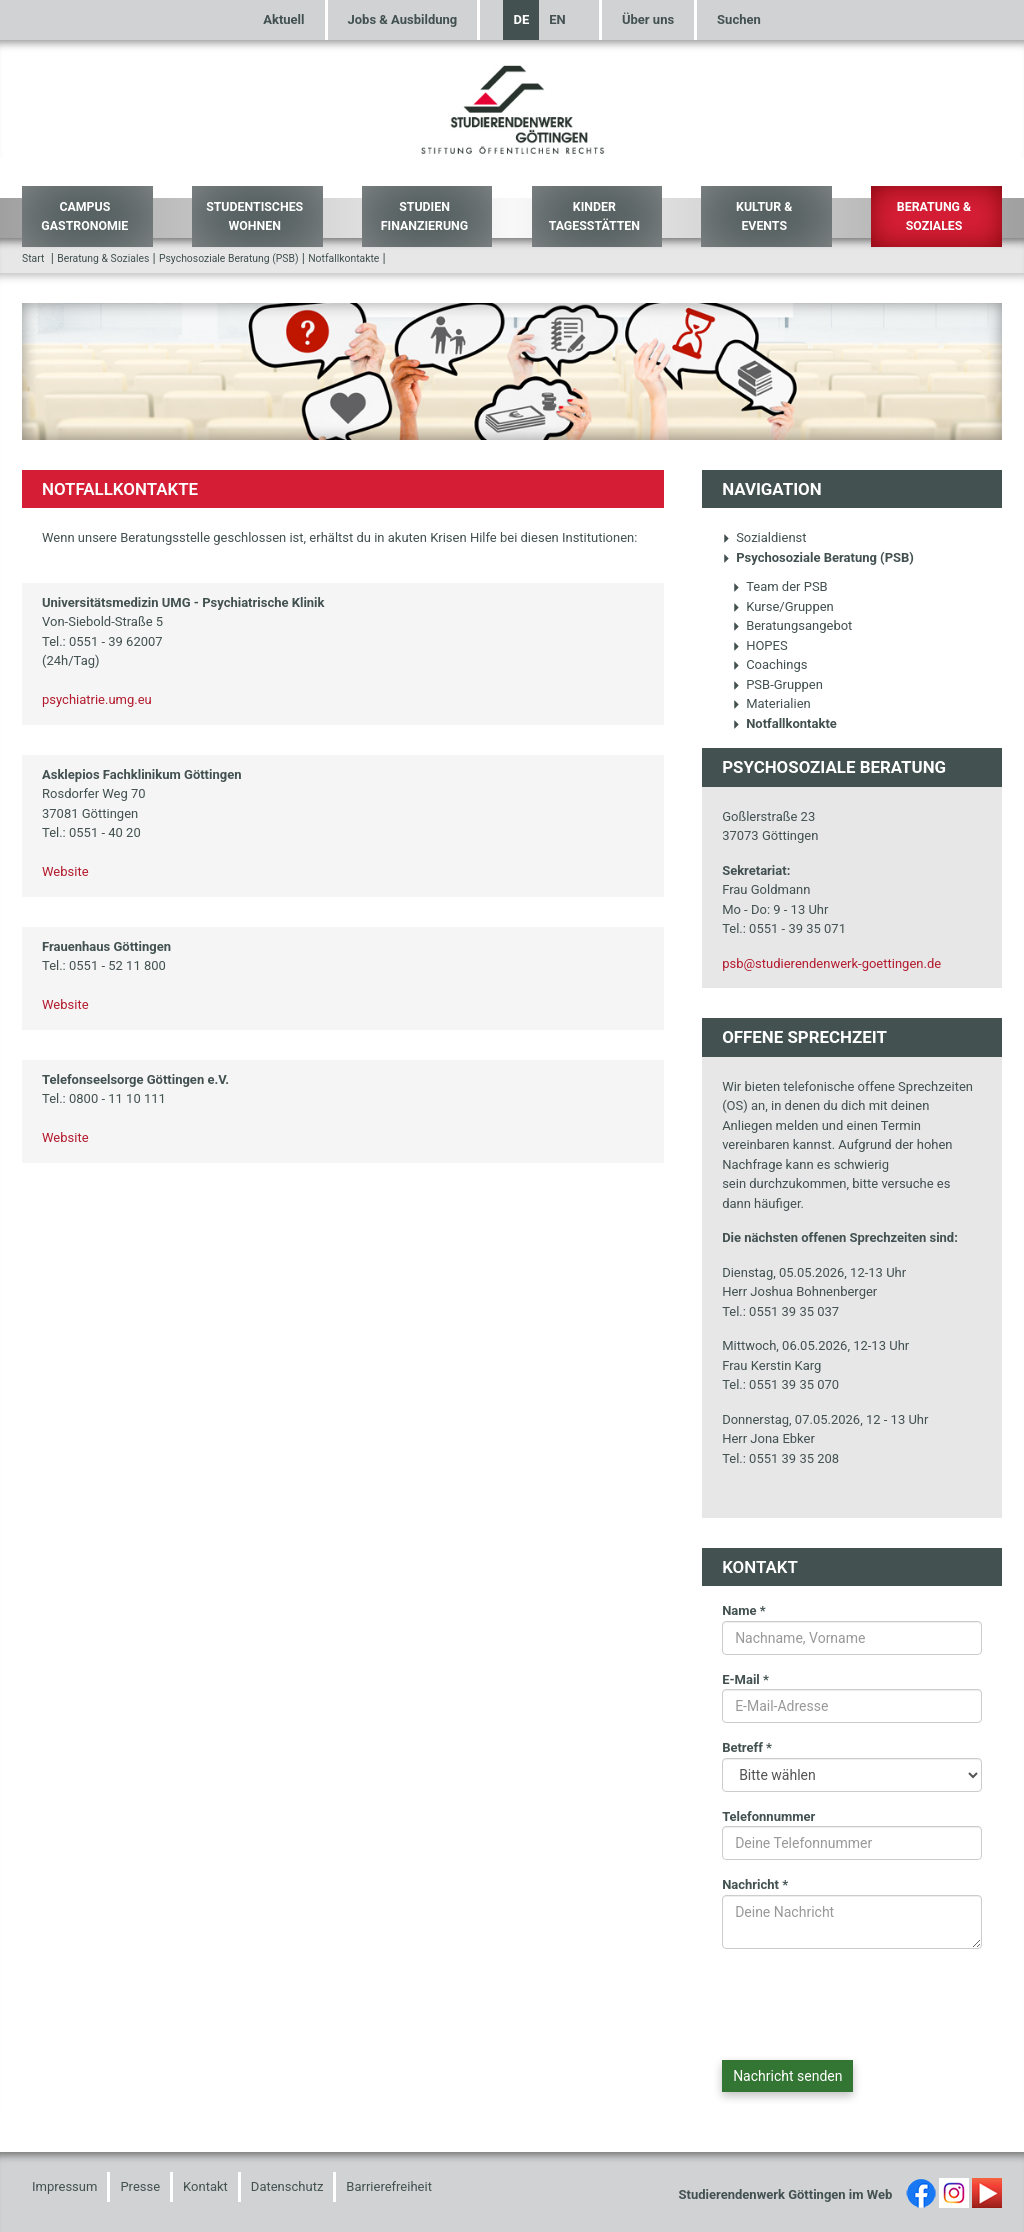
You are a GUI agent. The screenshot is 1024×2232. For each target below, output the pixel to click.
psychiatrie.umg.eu (97, 699)
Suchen (739, 19)
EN (557, 19)
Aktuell (283, 19)
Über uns (648, 19)
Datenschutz (287, 2186)
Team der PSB (780, 586)
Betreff (747, 1747)
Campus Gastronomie (84, 216)
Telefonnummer (768, 1816)
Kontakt (205, 2186)
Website (65, 871)
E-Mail (745, 1679)
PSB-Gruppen (777, 684)
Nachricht (755, 1884)
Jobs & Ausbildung (403, 19)
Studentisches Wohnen (254, 216)
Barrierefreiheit (389, 2186)
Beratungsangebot (792, 625)
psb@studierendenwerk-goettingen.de (831, 963)
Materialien (771, 703)
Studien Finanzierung (424, 216)
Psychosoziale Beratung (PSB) (229, 258)
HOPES (760, 645)
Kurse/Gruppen (783, 606)
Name (744, 1610)
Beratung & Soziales (934, 216)
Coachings (769, 664)
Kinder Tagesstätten (594, 216)
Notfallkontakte (343, 258)
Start (33, 258)
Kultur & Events (764, 216)
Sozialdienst (764, 537)
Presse (140, 2186)
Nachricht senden (787, 2076)
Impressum (64, 2186)
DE (521, 19)
